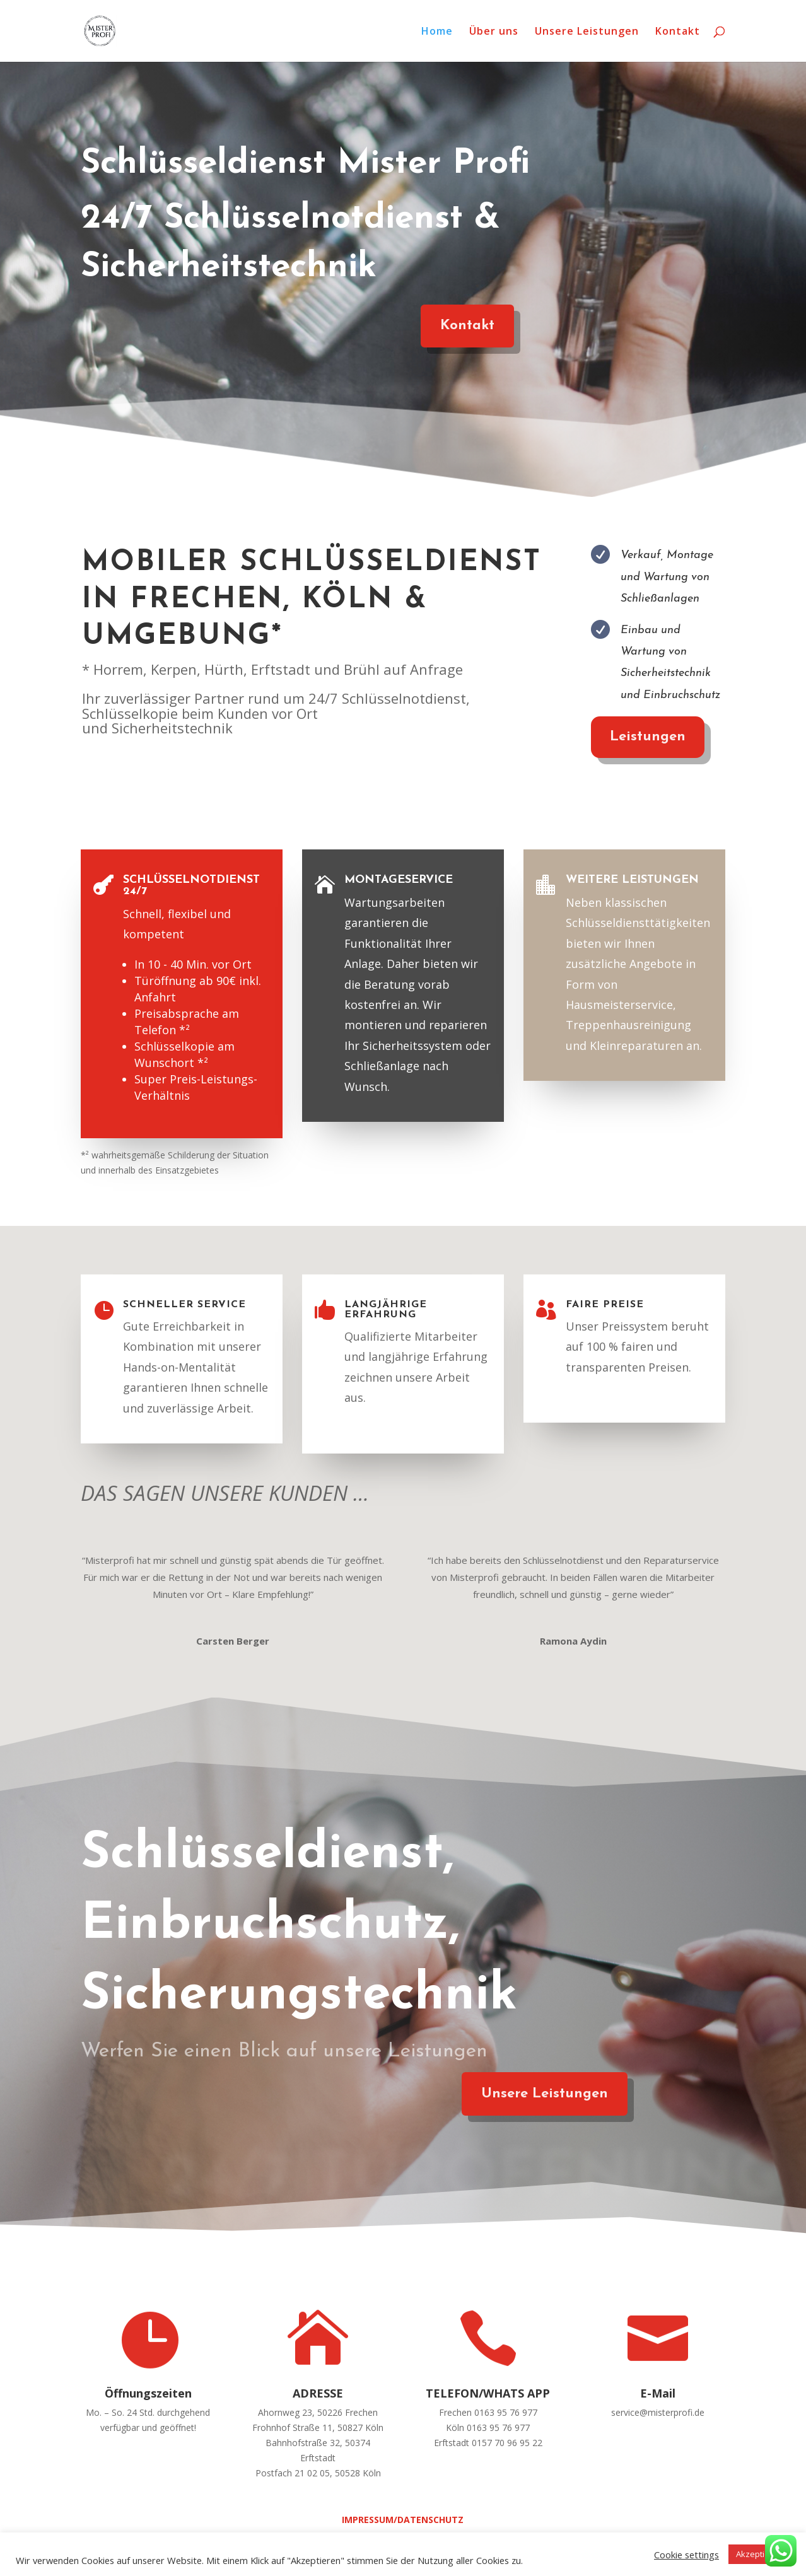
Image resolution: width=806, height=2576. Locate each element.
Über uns (493, 32)
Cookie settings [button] (686, 2554)
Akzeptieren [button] (759, 2554)
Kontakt (677, 32)
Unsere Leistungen (587, 32)
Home (437, 32)
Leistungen (635, 737)
